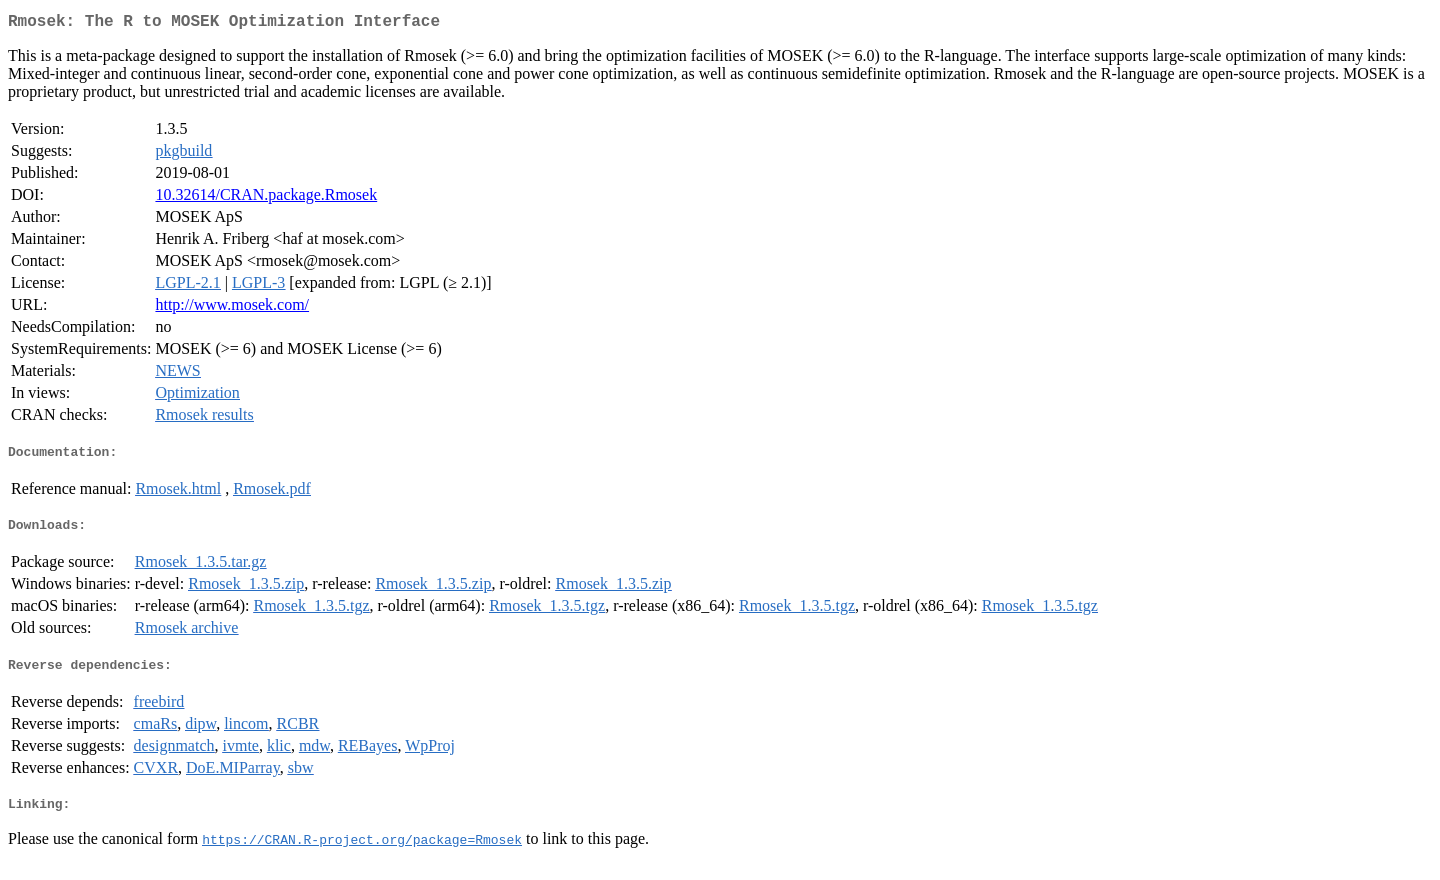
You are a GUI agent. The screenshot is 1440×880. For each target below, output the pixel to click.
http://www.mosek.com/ (232, 308)
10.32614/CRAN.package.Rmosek (266, 198)
